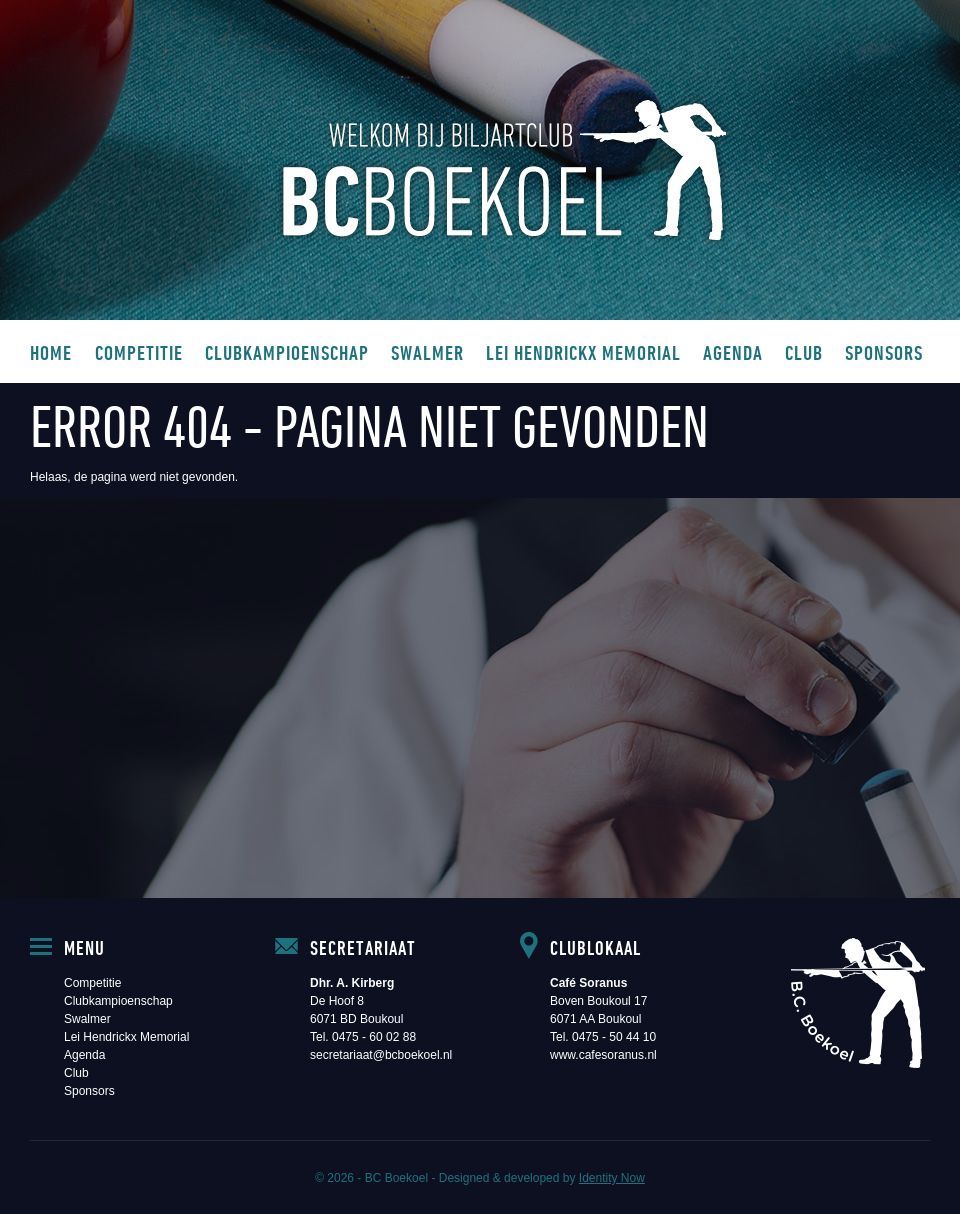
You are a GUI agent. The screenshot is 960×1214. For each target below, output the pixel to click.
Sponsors (884, 352)
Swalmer (427, 352)
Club (804, 352)
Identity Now (612, 1178)
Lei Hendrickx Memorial (583, 352)
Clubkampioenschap (287, 352)
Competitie (139, 352)
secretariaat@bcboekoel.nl (381, 1055)
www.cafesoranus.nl (603, 1055)
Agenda (733, 352)
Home (51, 352)
